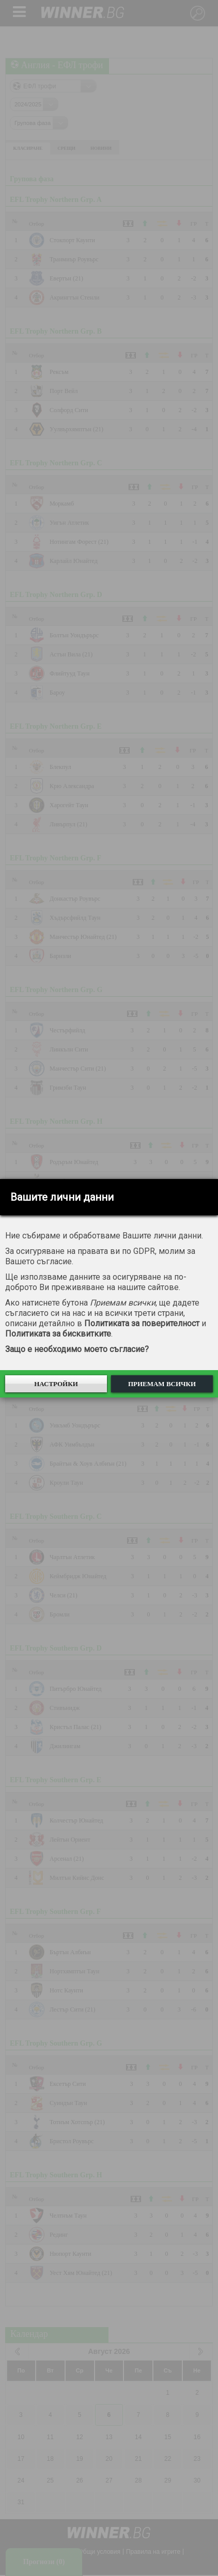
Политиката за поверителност (141, 1323)
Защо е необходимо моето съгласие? (77, 1349)
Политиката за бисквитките (58, 1334)
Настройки (56, 1384)
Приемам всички (162, 1384)
